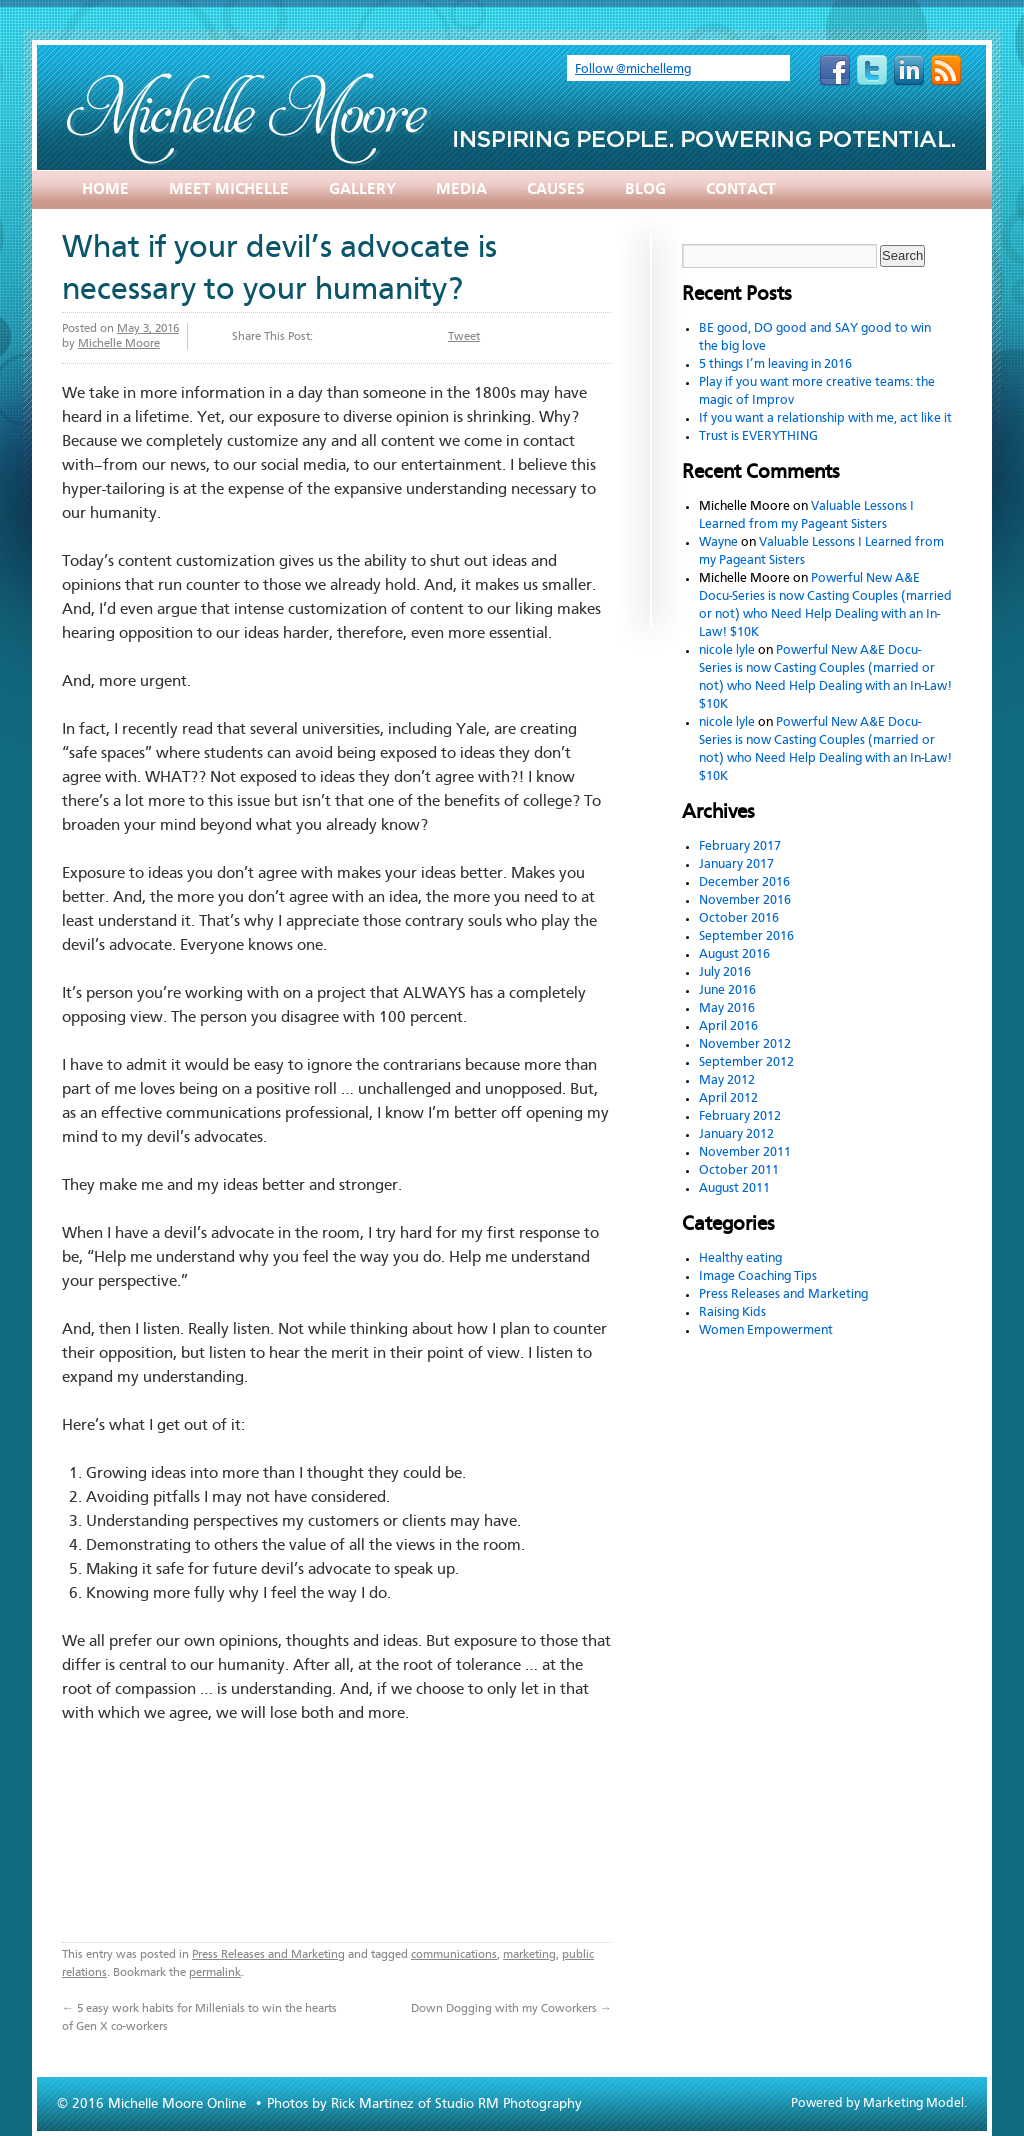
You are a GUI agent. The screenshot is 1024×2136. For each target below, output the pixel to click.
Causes (556, 190)
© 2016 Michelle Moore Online (153, 2104)
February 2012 (740, 1116)
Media (461, 190)
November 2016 (745, 900)
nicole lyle (727, 650)
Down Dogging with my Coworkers (511, 2009)
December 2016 (744, 882)
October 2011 (739, 1170)
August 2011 (734, 1188)
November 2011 (745, 1152)
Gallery (362, 190)
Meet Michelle (229, 190)
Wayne (718, 542)
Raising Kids (732, 1312)
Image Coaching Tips (758, 1276)
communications (454, 1955)
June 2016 (727, 990)
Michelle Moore (119, 344)
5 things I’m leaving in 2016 (775, 364)
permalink (215, 1973)
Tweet (464, 337)
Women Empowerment (766, 1330)
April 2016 (728, 1026)
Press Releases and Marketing (268, 1955)
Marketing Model (913, 2103)
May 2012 (727, 1080)
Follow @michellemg (633, 69)
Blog (645, 190)
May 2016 (727, 1008)
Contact (741, 190)
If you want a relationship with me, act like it (825, 418)
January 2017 (736, 864)
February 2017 (740, 846)
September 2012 (746, 1062)
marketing (529, 1955)
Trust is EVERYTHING (758, 436)
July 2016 (725, 972)
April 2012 (728, 1098)
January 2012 (736, 1134)
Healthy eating (740, 1258)
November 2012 (745, 1044)
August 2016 (734, 954)
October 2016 (739, 918)
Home (105, 190)
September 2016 (746, 936)
